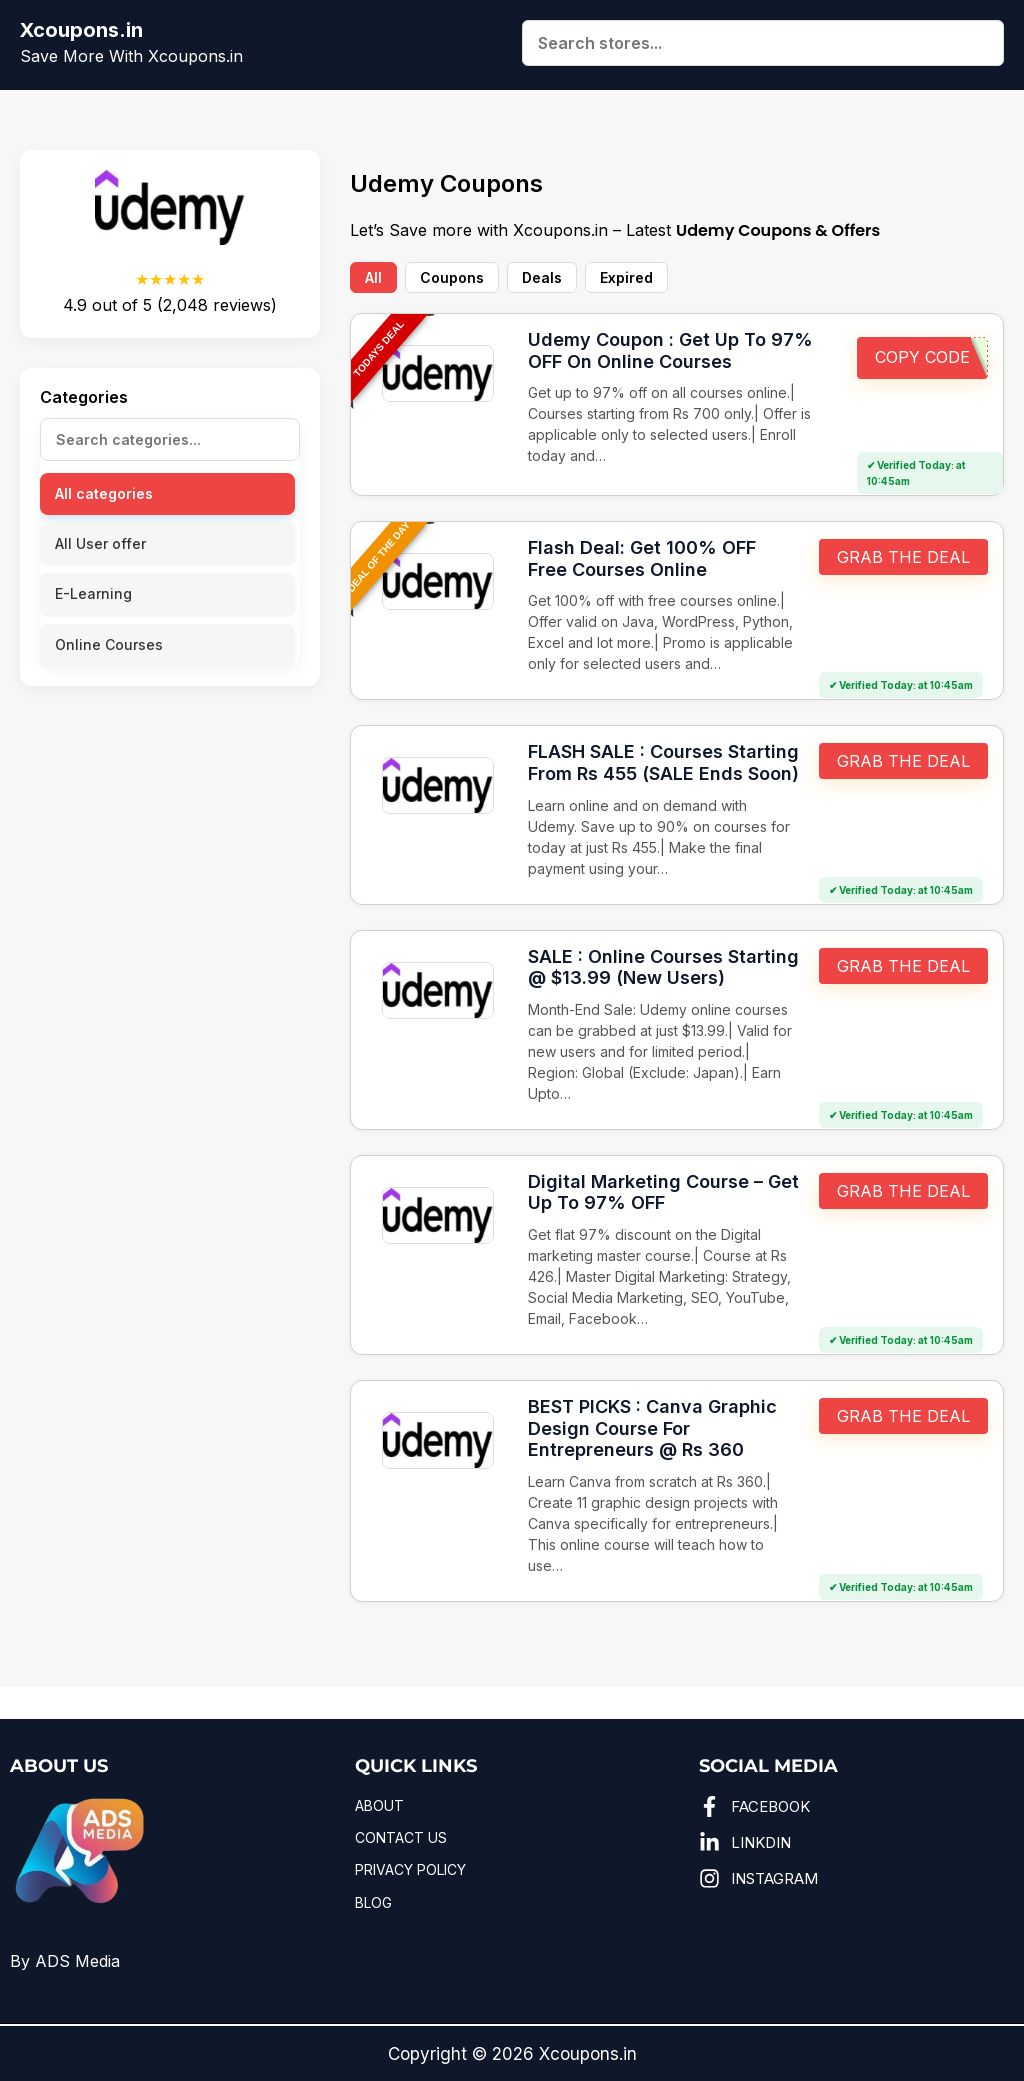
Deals (542, 277)
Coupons (452, 277)
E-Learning (93, 593)
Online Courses (109, 644)
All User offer (100, 543)
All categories (104, 493)
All (373, 277)
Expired (626, 277)
